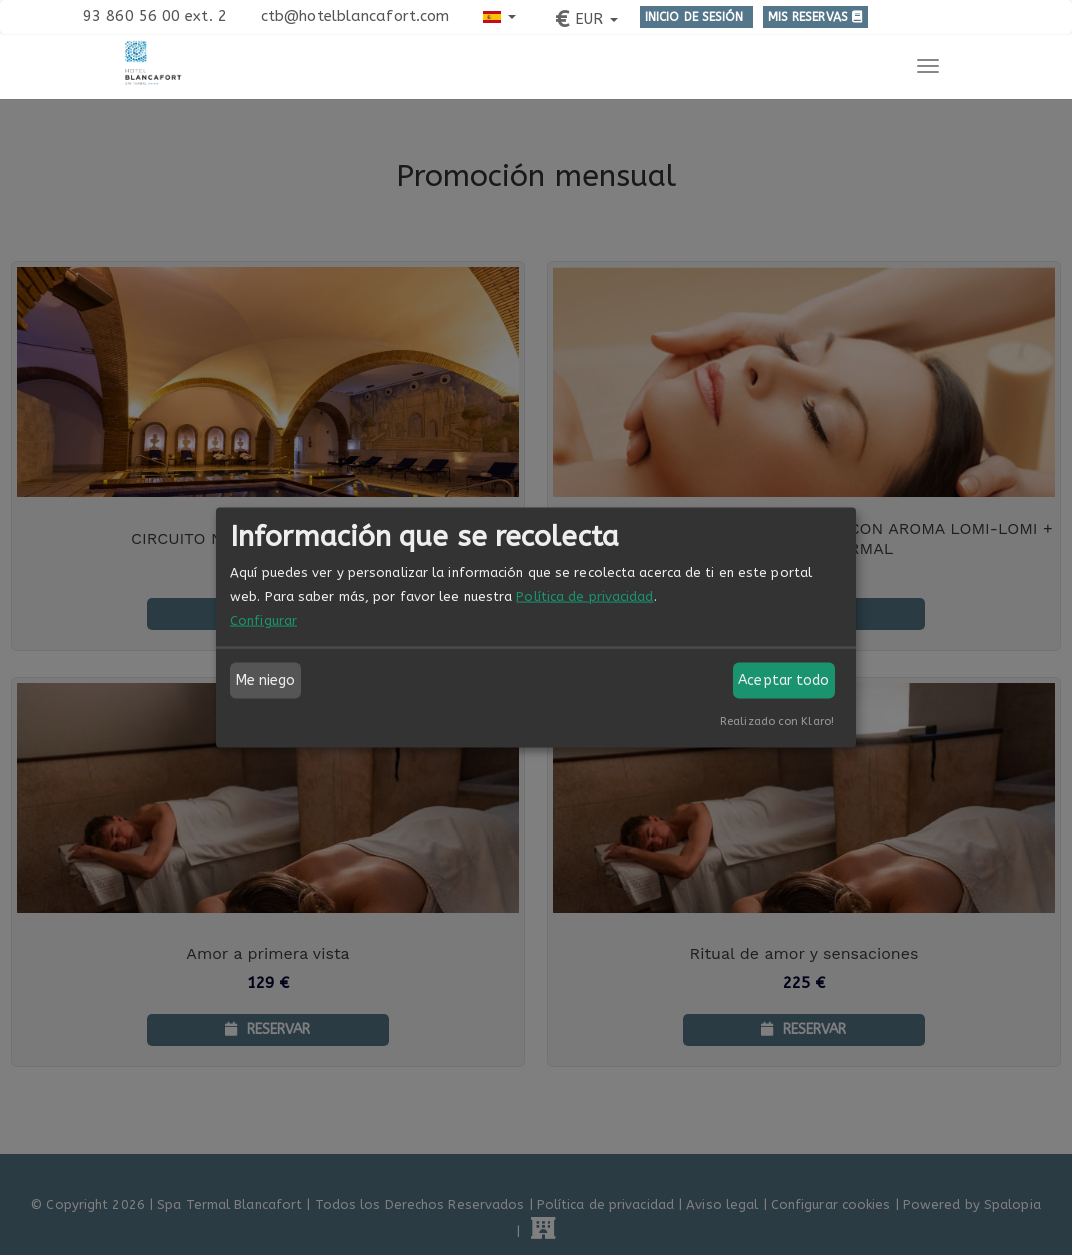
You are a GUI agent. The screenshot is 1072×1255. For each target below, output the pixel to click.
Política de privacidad (584, 596)
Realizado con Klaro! (777, 721)
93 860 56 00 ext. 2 (155, 16)
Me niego (266, 680)
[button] (499, 15)
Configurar (263, 620)
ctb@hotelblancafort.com (355, 16)
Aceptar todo (783, 680)
